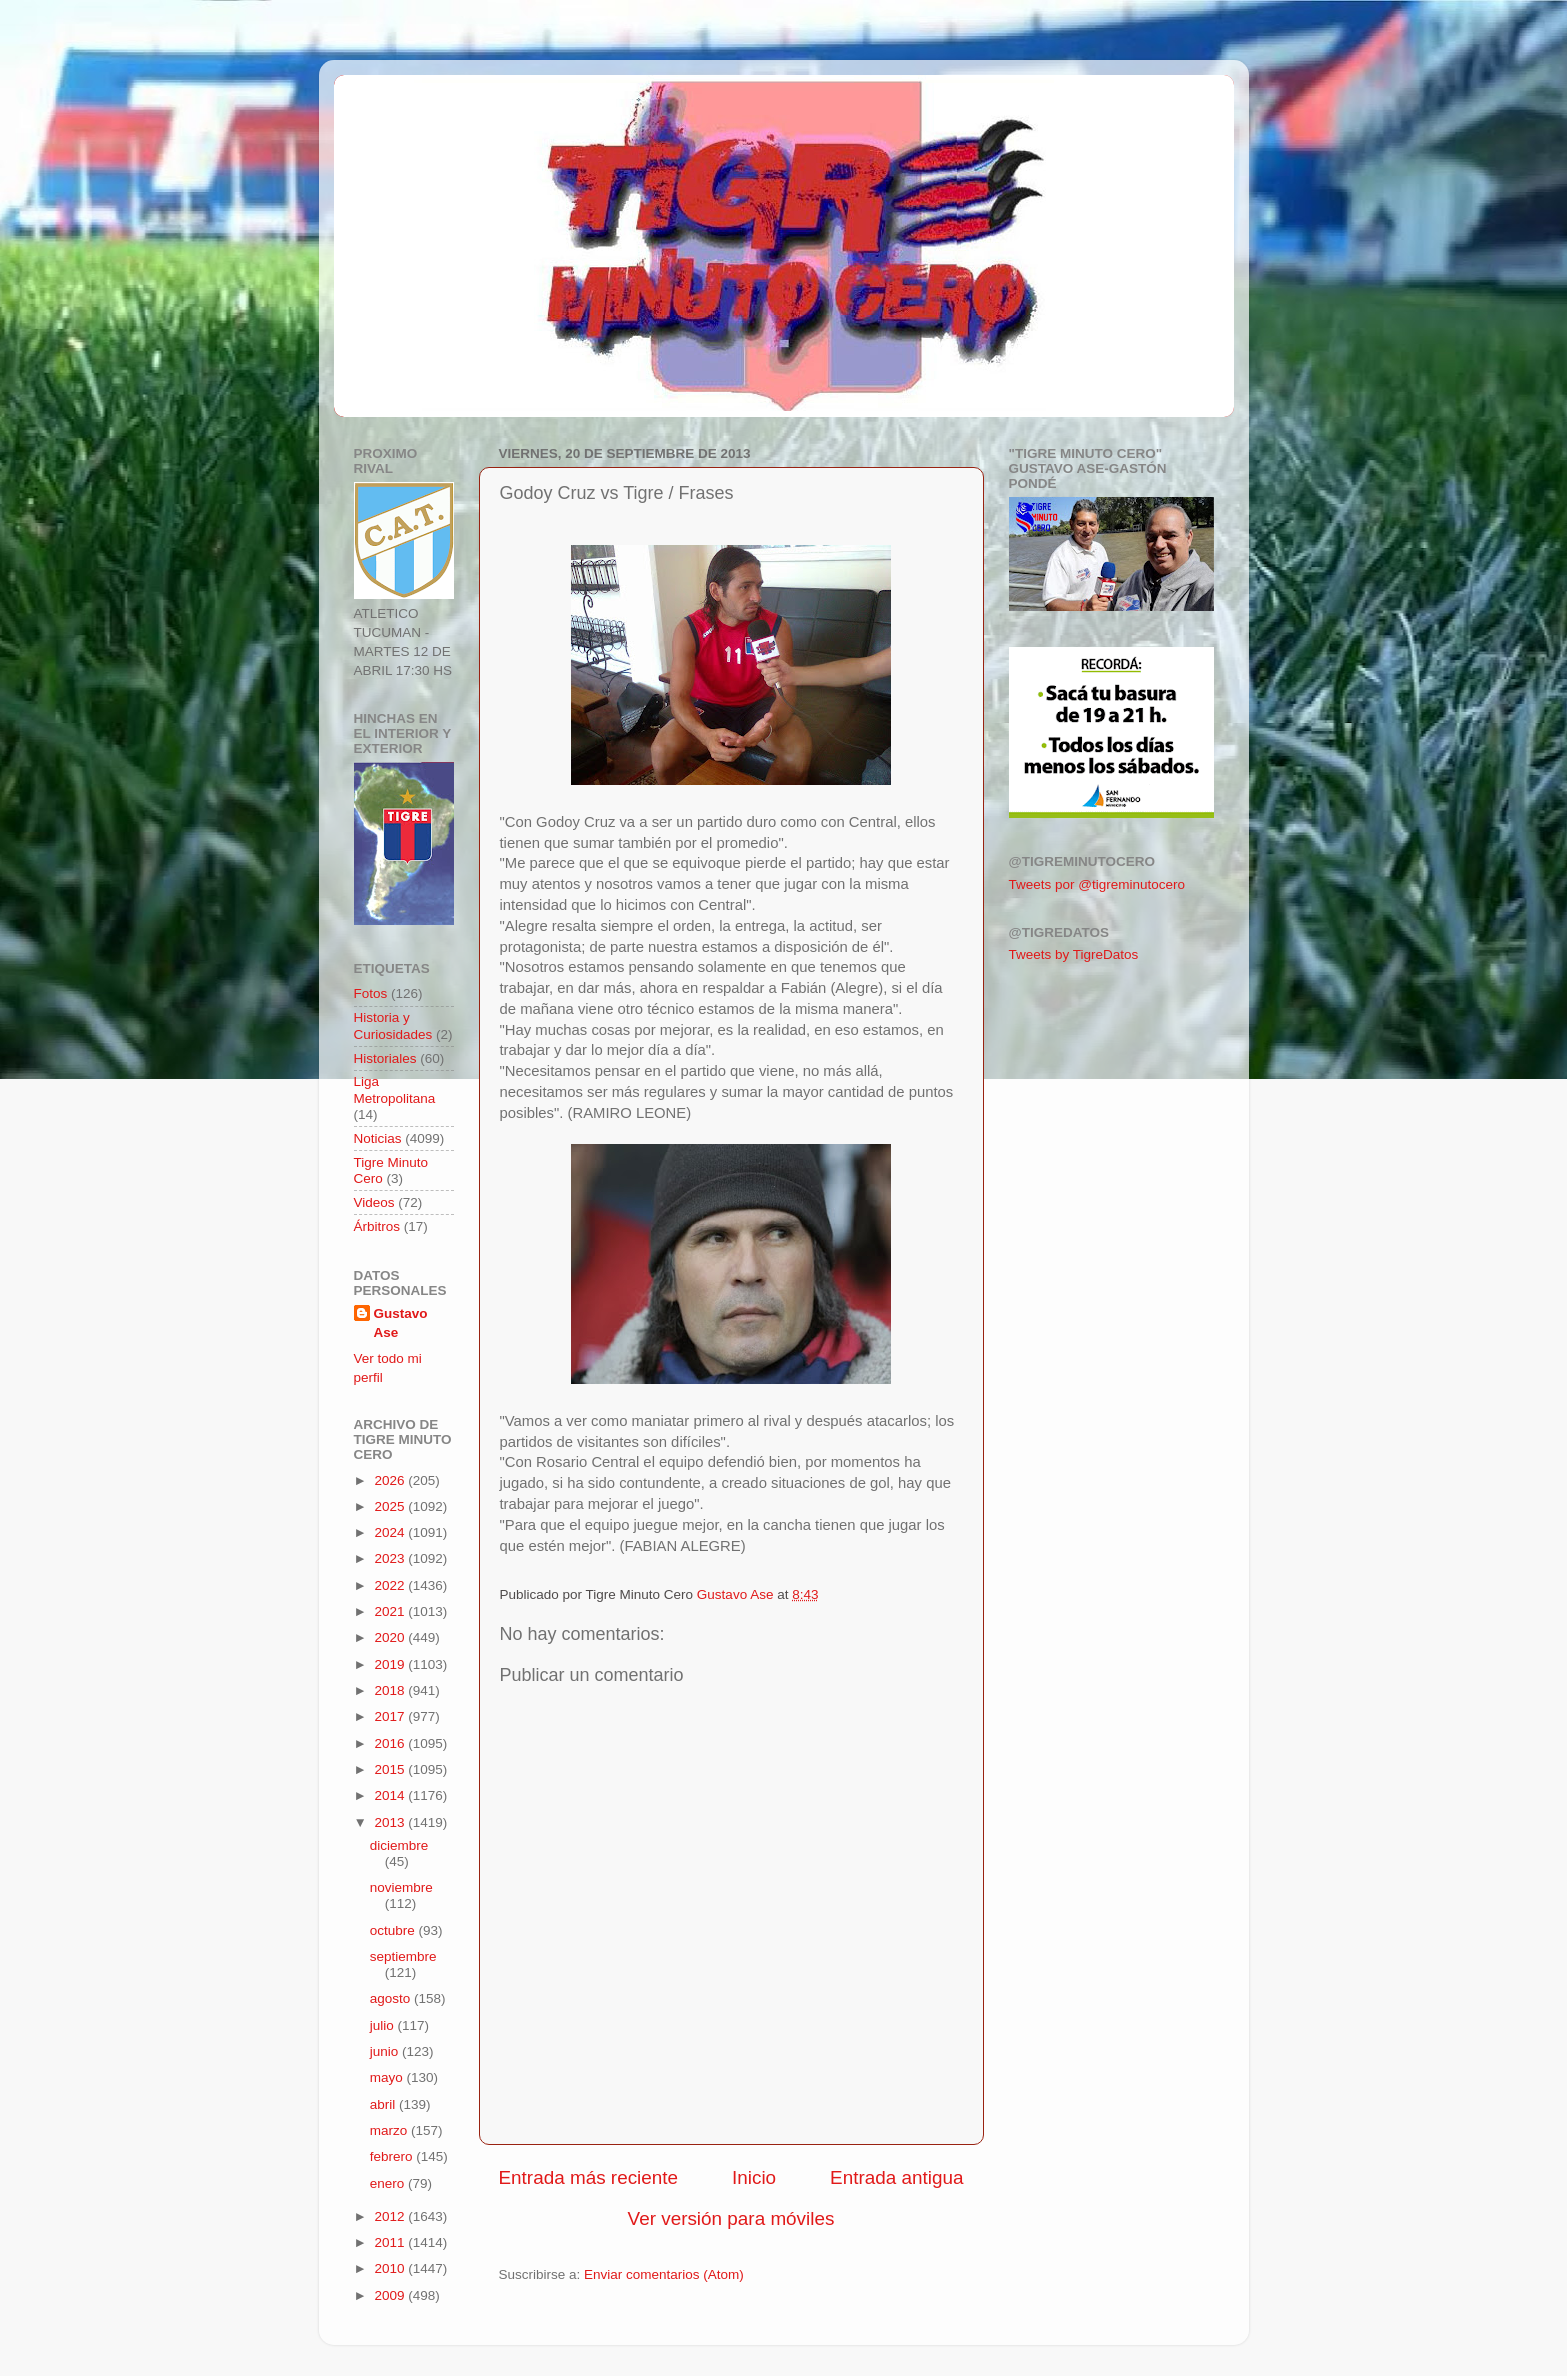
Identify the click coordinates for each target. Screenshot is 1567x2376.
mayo (388, 2077)
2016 (391, 1743)
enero (389, 2183)
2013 (391, 1822)
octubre (394, 1930)
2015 (391, 1769)
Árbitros (377, 1226)
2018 (391, 1690)
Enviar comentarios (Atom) (664, 2274)
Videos (374, 1202)
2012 (391, 2216)
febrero (393, 2156)
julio (384, 2025)
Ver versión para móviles (731, 2218)
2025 (391, 1506)
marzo (390, 2130)
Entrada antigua (896, 2177)
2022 (391, 1585)
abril (384, 2104)
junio (386, 2051)
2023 (391, 1558)
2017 (391, 1716)
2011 (391, 2242)
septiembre (403, 1956)
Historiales (385, 1058)
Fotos (371, 993)
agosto (392, 1998)
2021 (391, 1611)
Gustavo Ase (401, 1323)
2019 (391, 1664)
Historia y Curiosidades (393, 1025)
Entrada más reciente (589, 2177)
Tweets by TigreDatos (1074, 954)
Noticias (378, 1138)
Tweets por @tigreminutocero (1097, 884)
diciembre (399, 1845)
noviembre (401, 1887)
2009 (391, 2295)
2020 (391, 1637)
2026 (391, 1480)
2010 (391, 2268)
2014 (391, 1795)
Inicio (754, 2177)
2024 (391, 1532)
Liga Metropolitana (395, 1089)
